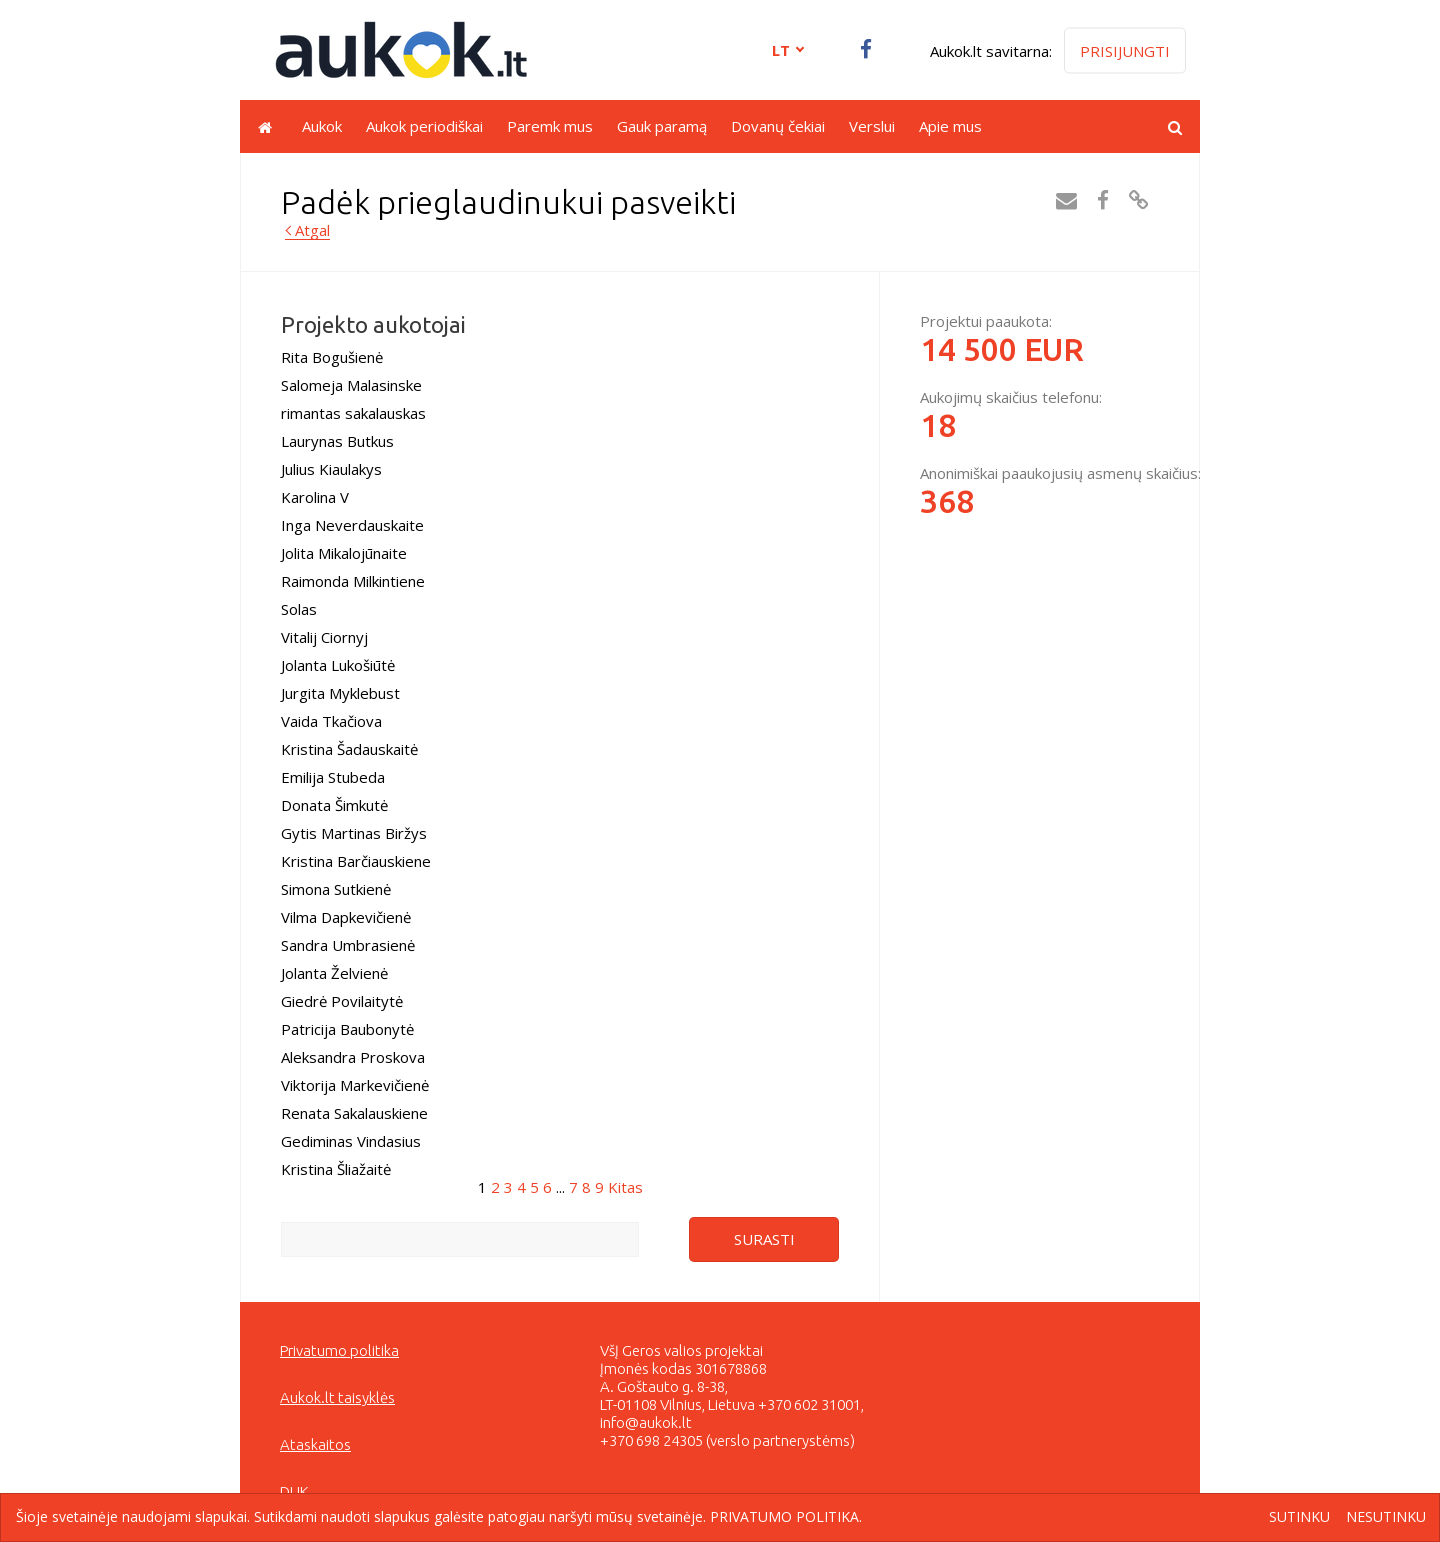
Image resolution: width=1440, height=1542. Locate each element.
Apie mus (950, 126)
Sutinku (1299, 1517)
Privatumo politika (339, 1350)
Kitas (625, 1187)
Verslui (872, 126)
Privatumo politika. (786, 1516)
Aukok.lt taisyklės (337, 1397)
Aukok (322, 126)
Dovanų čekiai (778, 126)
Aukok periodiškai (424, 126)
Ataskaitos (315, 1444)
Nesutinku (1386, 1517)
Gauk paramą (662, 126)
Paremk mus (550, 126)
